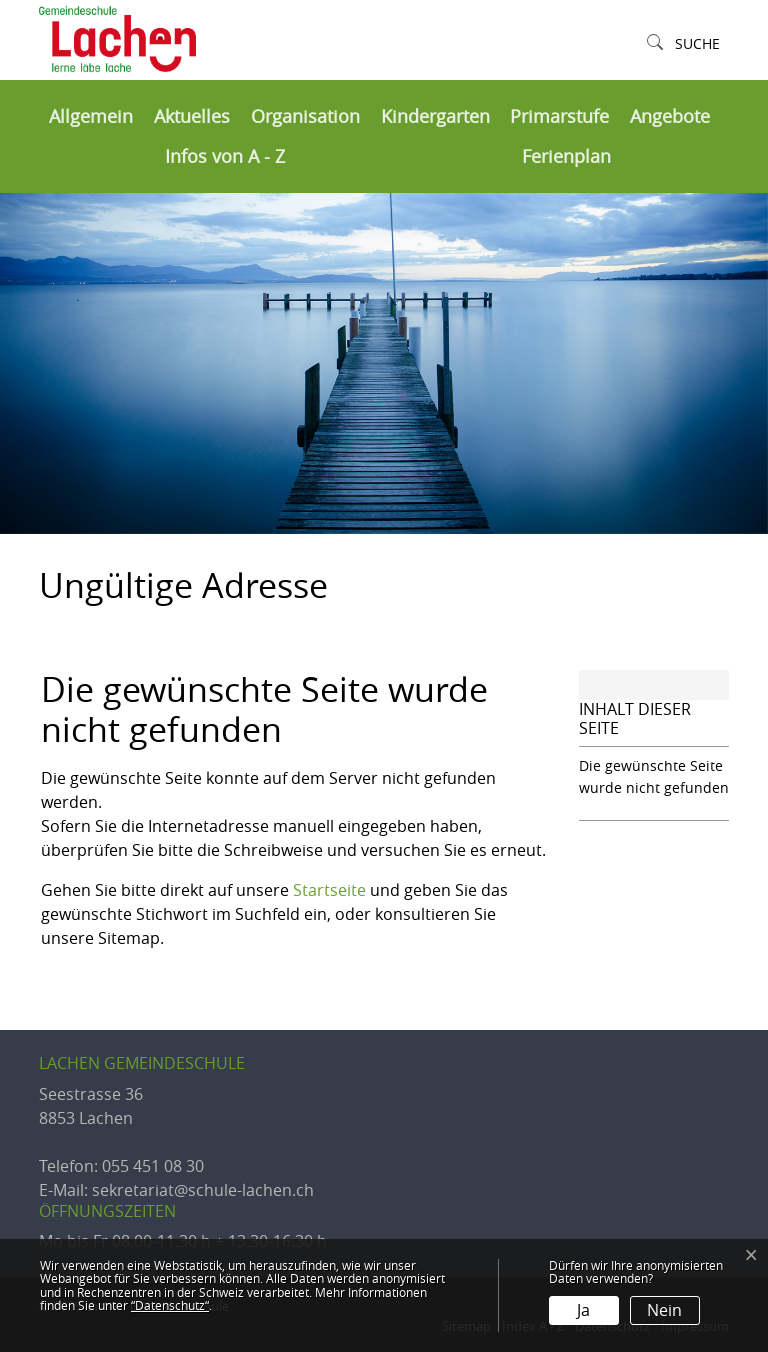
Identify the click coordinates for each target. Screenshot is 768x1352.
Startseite (329, 890)
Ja (583, 1310)
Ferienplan (566, 156)
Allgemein (91, 116)
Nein (664, 1310)
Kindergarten (435, 116)
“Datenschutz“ (170, 1305)
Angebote (670, 116)
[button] (683, 44)
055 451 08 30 (153, 1166)
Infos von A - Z (225, 156)
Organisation (305, 116)
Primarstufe (559, 116)
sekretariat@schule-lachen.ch (203, 1190)
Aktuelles (192, 116)
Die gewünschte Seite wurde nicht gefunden (654, 776)
